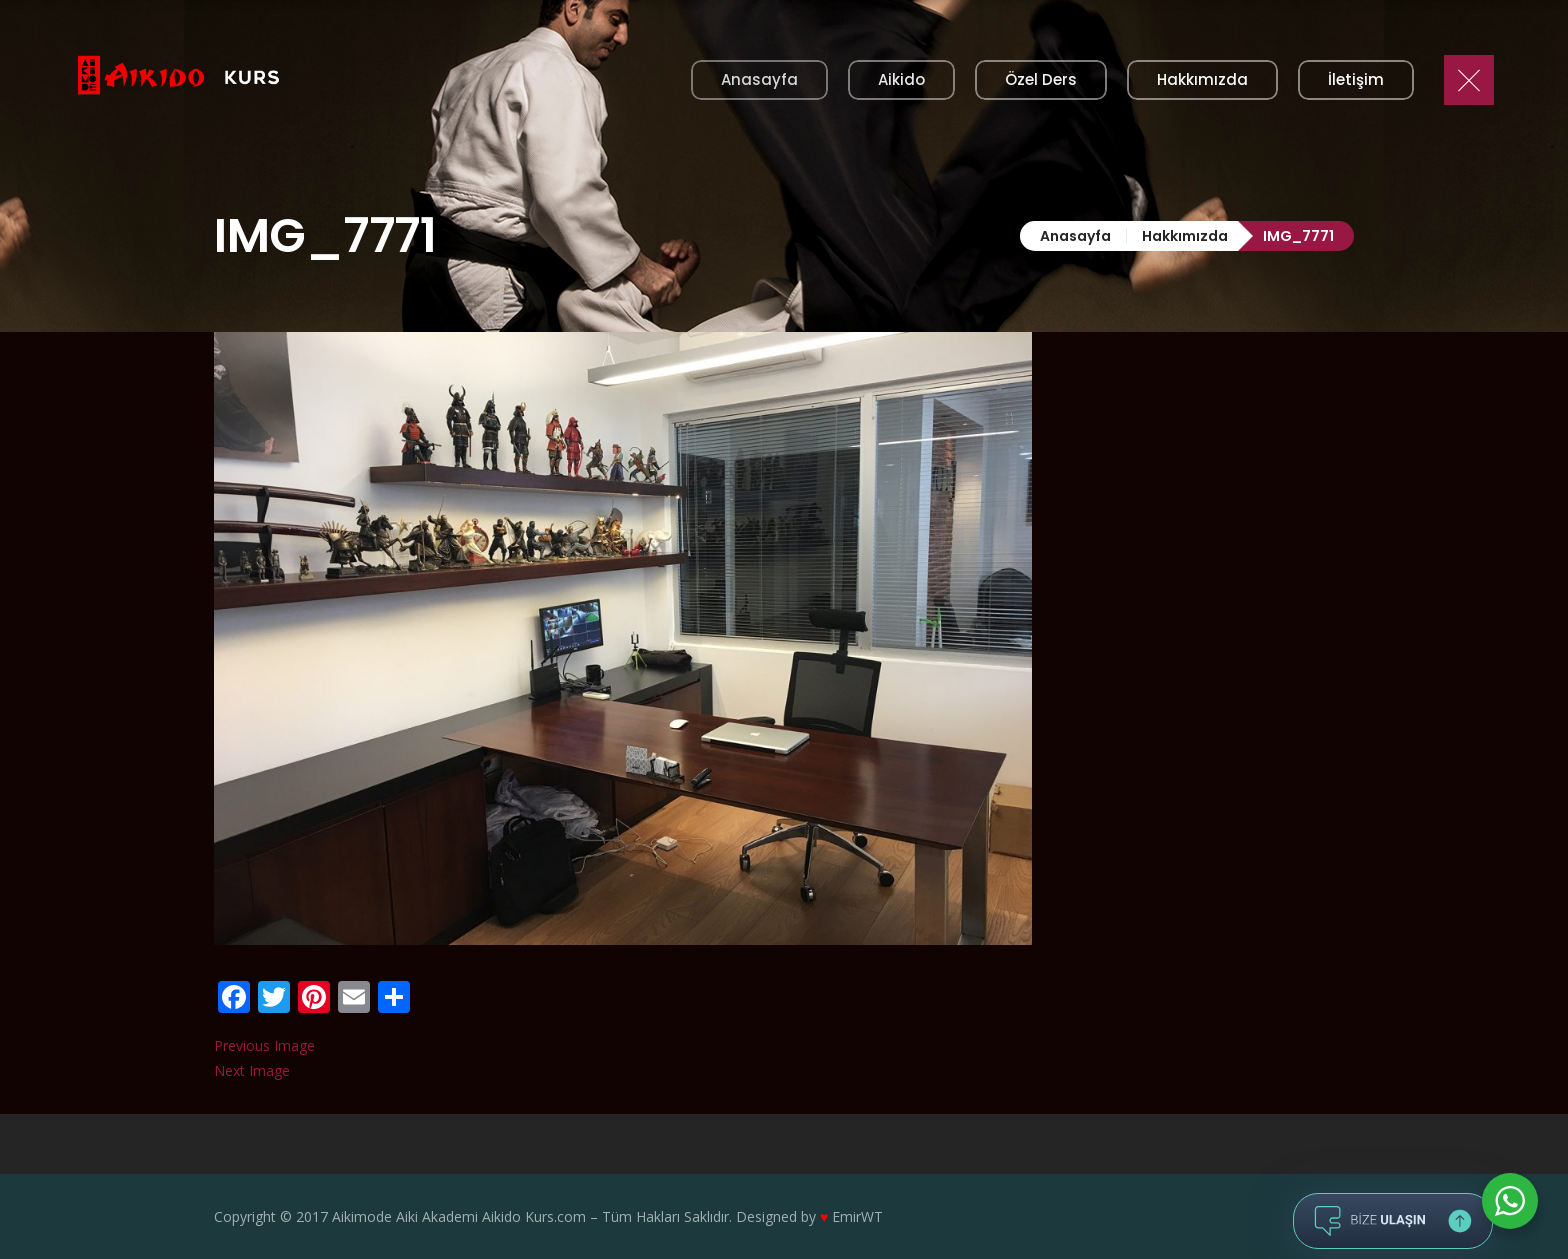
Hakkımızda (1185, 236)
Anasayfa (1075, 236)
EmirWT (857, 1216)
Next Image (252, 1070)
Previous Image (264, 1045)
